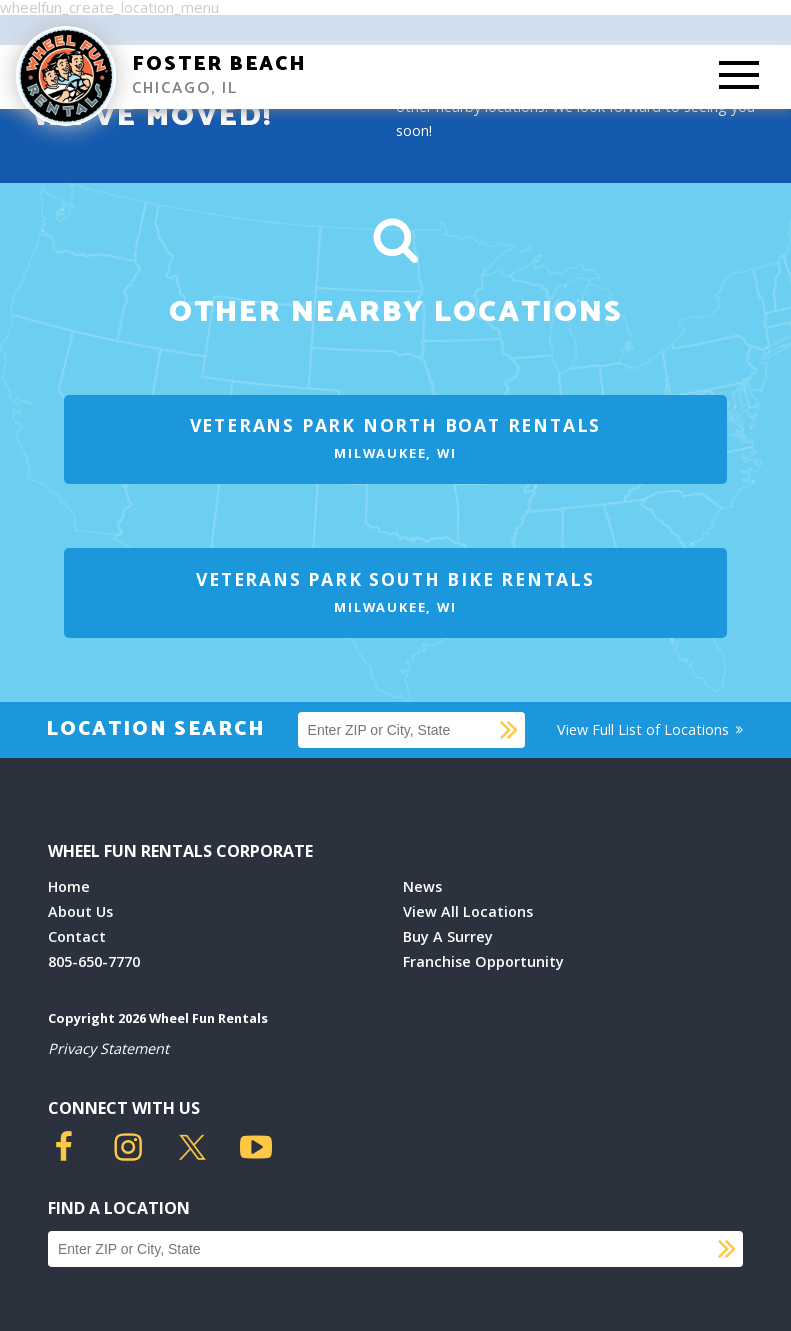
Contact (77, 936)
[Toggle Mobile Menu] (739, 77)
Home (69, 886)
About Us (80, 911)
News (422, 886)
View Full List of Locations (651, 729)
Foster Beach (219, 64)
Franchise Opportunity (483, 961)
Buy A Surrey (448, 936)
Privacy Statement (108, 1048)
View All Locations (468, 911)
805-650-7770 (94, 961)
